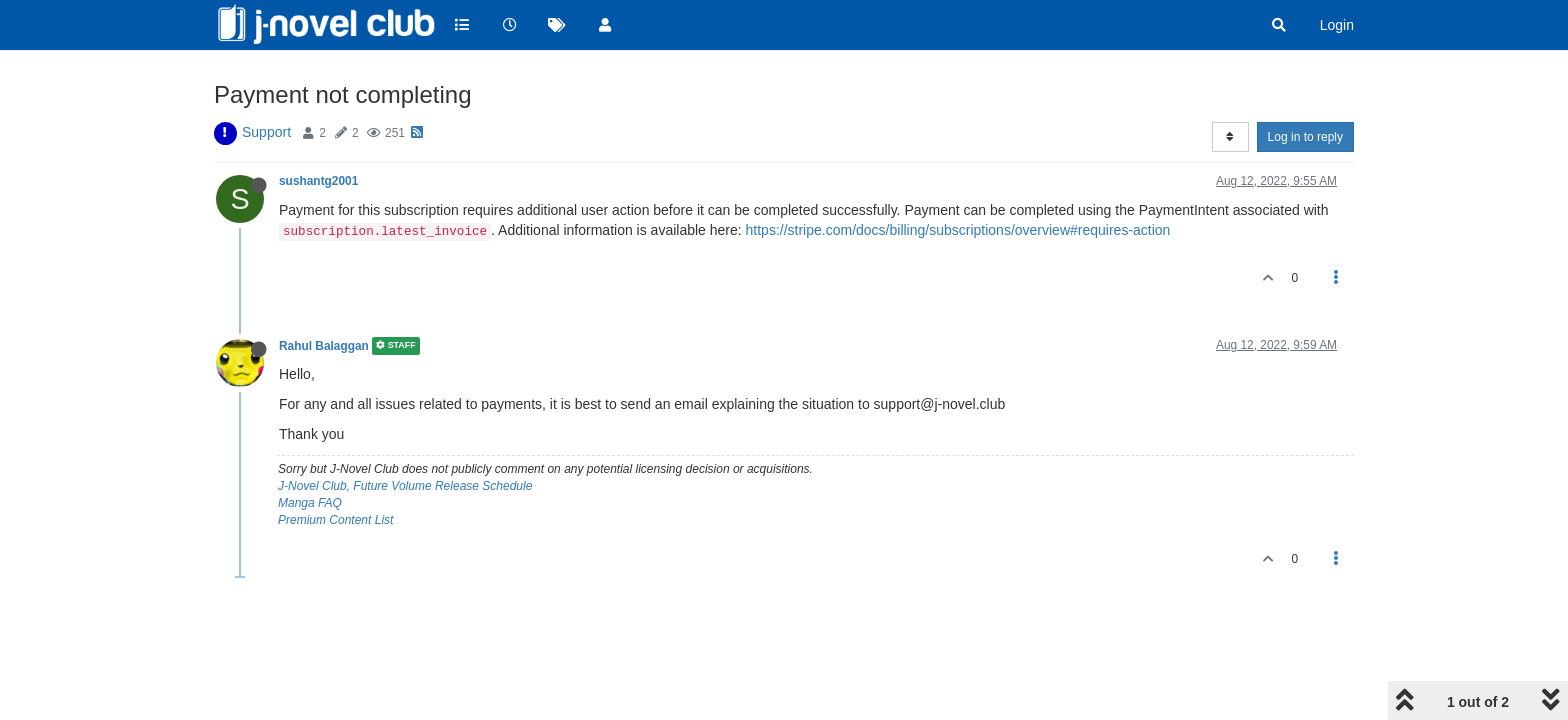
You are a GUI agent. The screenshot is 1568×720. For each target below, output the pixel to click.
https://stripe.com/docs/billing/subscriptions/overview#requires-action (958, 230)
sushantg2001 (318, 181)
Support (266, 132)
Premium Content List (335, 520)
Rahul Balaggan (324, 346)
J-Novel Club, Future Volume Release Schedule (405, 486)
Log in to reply (1305, 137)
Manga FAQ (310, 503)
